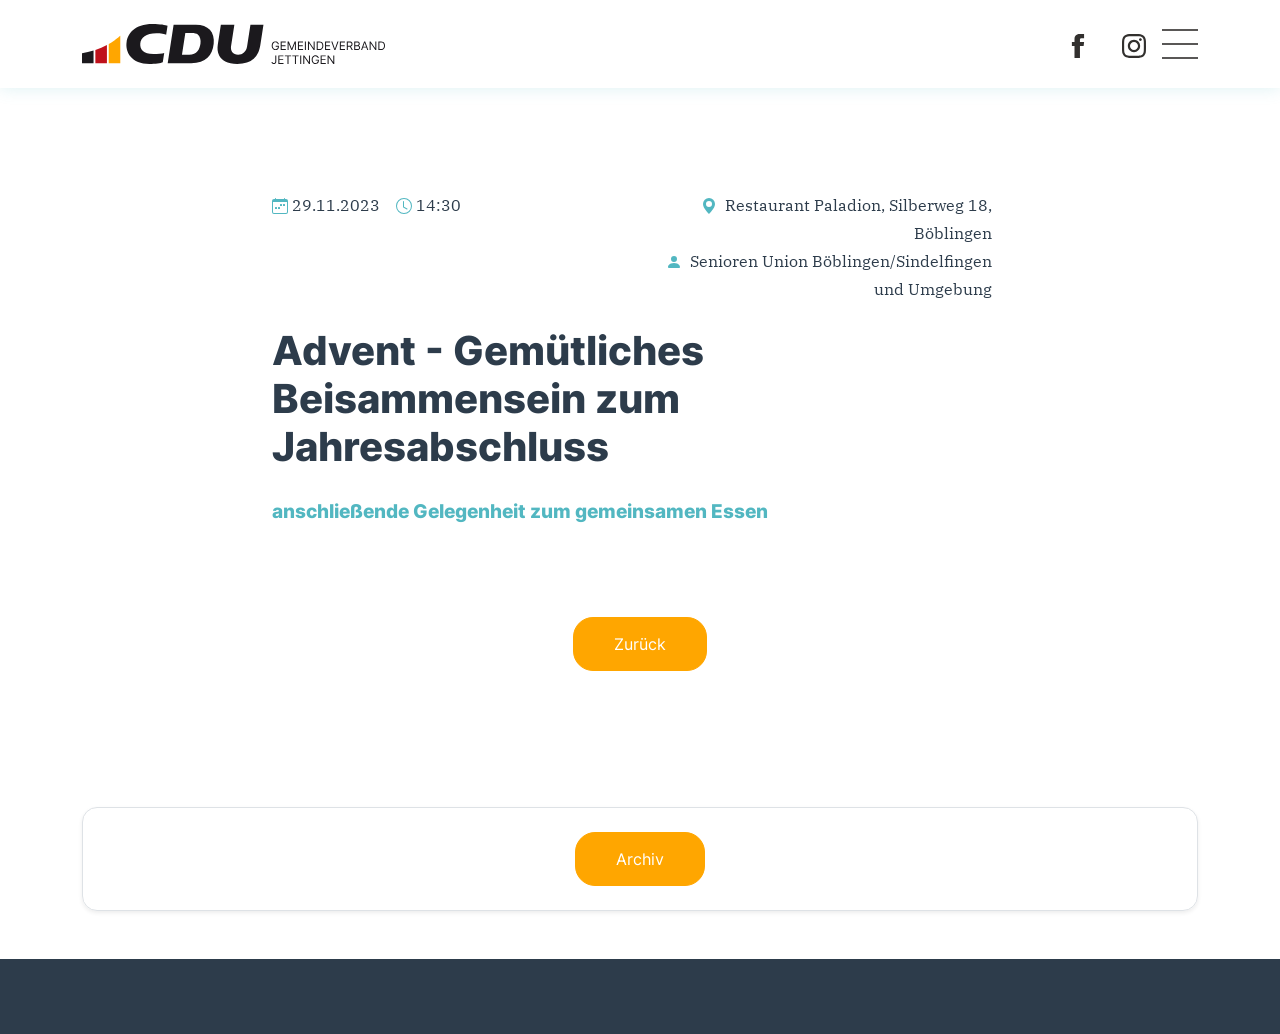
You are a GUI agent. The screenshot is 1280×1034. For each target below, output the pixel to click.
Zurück (640, 644)
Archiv (640, 859)
